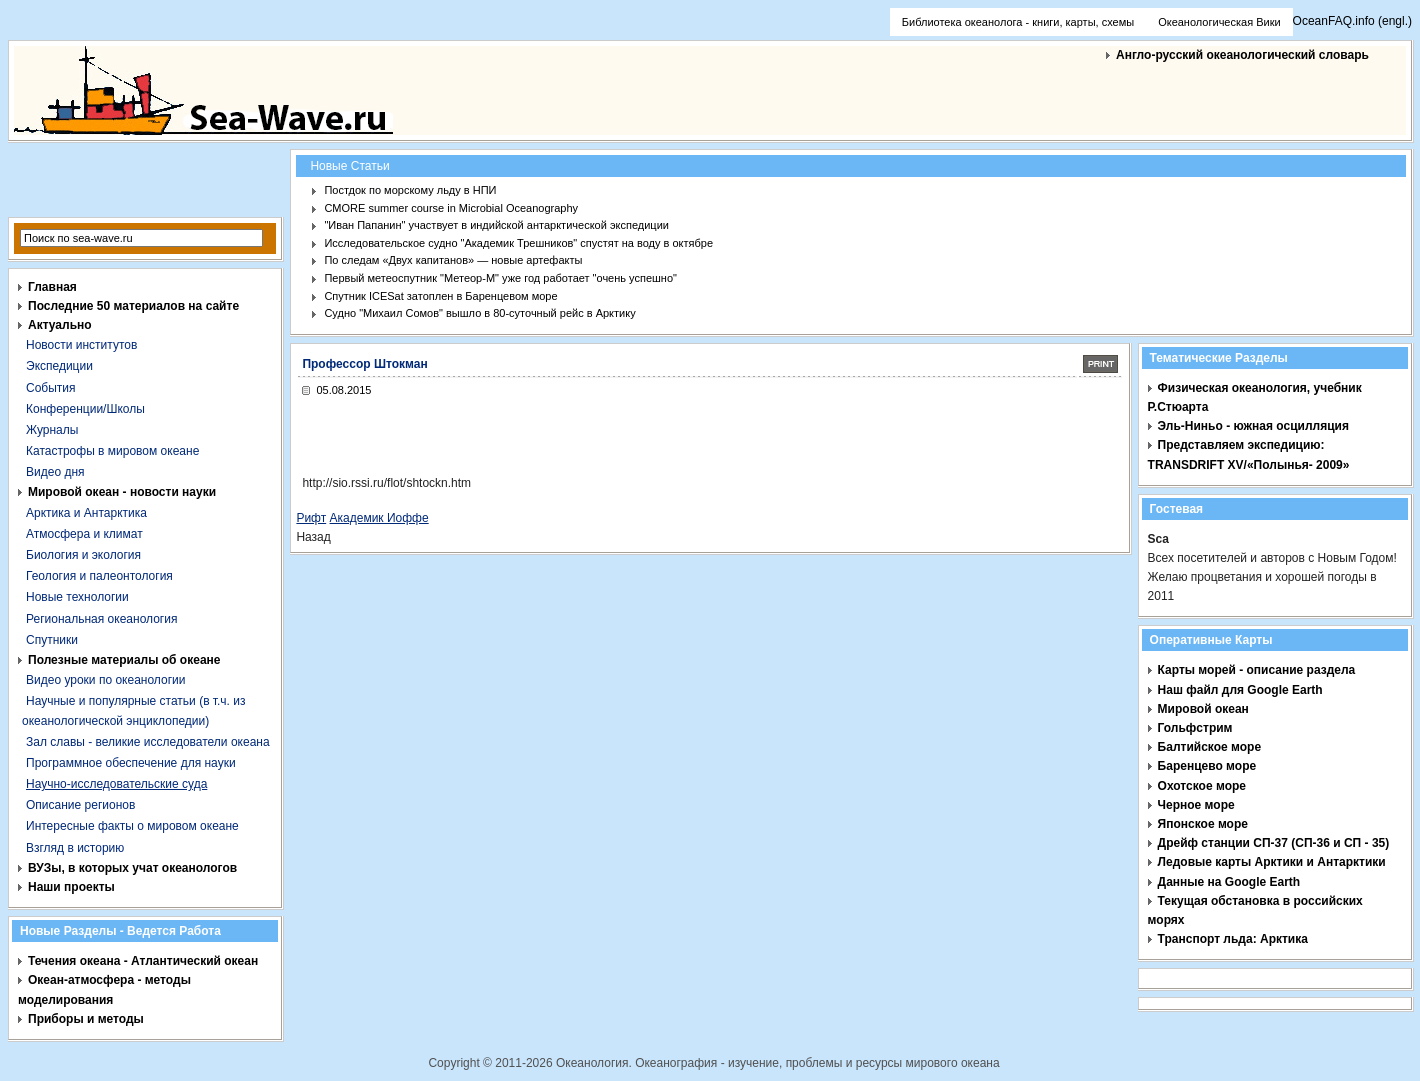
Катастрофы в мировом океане (112, 451)
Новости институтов (81, 345)
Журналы (52, 430)
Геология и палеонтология (99, 576)
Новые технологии (77, 597)
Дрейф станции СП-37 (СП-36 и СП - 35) (1274, 843)
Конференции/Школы (85, 409)
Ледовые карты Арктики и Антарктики (1272, 862)
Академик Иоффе (379, 518)
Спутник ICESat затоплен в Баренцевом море (440, 296)
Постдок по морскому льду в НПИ (410, 190)
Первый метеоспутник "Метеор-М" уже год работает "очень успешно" (500, 278)
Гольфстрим (1195, 728)
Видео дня (55, 472)
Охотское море (1202, 786)
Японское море (1203, 824)
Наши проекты (71, 887)
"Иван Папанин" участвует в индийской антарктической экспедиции (496, 225)
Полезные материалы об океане (124, 660)
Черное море (1196, 805)
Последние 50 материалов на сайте (133, 306)
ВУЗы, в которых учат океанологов (132, 868)
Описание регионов (80, 805)
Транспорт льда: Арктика (1233, 939)
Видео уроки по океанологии (105, 680)
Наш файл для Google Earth (1240, 690)
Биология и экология (83, 555)
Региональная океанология (101, 619)
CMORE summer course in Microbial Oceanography (451, 208)
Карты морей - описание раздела (1257, 670)
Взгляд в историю (75, 848)
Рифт (311, 518)
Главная (52, 287)
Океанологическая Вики (1219, 22)
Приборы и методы (86, 1019)
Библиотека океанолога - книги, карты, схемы (1018, 22)
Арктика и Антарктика (86, 513)
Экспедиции (59, 366)
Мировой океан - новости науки (122, 492)
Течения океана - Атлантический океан (143, 961)
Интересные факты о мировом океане (132, 826)
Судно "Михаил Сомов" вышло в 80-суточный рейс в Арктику (479, 313)
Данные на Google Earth (1229, 882)
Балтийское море (1209, 747)
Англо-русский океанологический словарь (1242, 55)
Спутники (52, 640)
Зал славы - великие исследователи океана (148, 742)
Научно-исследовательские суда (116, 784)
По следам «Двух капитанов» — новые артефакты (453, 260)
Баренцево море (1207, 766)
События (51, 388)
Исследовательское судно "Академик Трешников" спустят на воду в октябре (518, 243)
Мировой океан (1203, 709)
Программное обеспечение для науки (131, 763)
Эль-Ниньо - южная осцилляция (1253, 426)
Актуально (60, 325)
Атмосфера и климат (84, 534)
